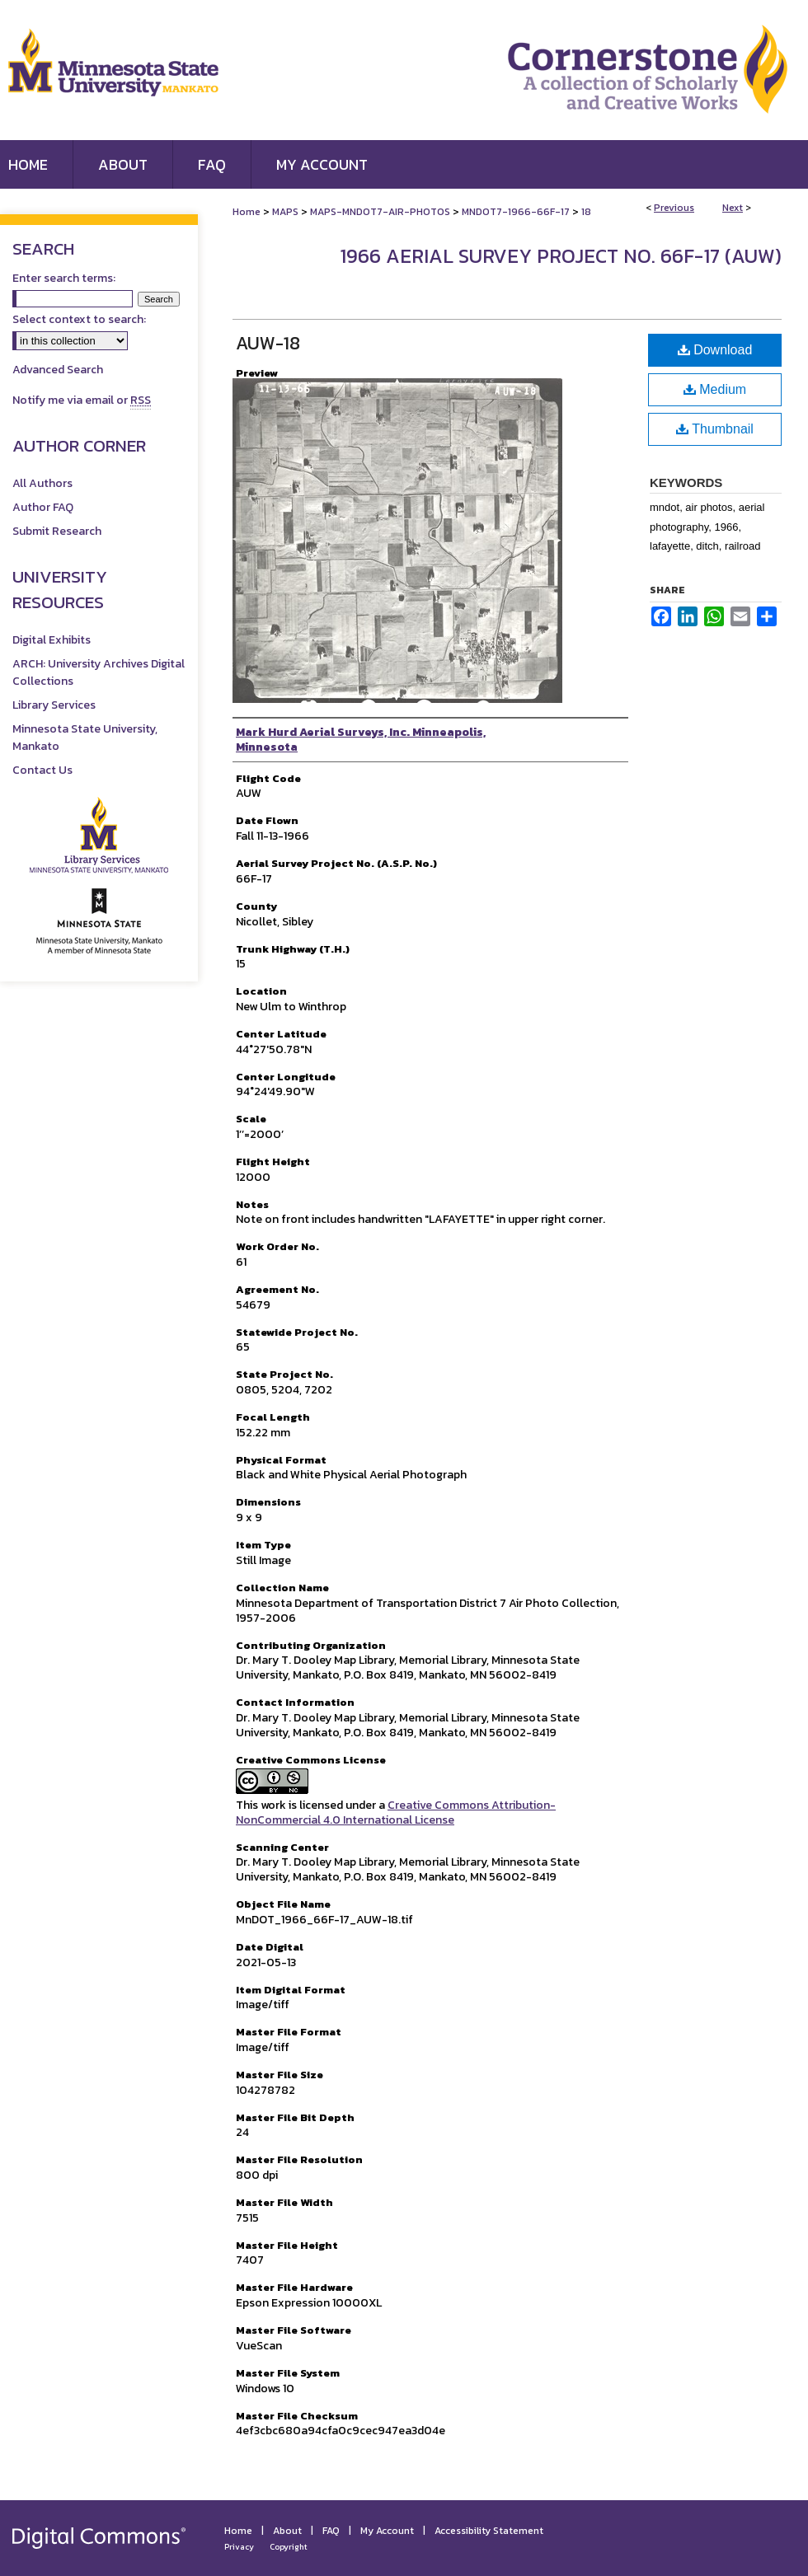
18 (586, 211)
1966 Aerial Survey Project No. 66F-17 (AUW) (561, 255)
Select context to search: (79, 319)
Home (247, 211)
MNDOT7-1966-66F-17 (516, 211)
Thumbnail (715, 429)
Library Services (54, 705)
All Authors (42, 483)
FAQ (331, 2530)
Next (732, 207)
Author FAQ (42, 507)
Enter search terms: (63, 278)
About (287, 2530)
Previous (674, 207)
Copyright (289, 2547)
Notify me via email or (81, 400)
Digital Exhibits (51, 640)
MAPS (285, 211)
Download (715, 350)
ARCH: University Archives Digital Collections (98, 672)
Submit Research (56, 531)
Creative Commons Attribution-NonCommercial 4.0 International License (396, 1812)
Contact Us (42, 770)
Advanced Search (57, 369)
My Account (387, 2530)
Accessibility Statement (489, 2530)
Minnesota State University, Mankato (84, 737)
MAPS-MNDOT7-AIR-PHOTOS (380, 211)
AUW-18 (268, 343)
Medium (715, 389)
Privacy (239, 2547)
